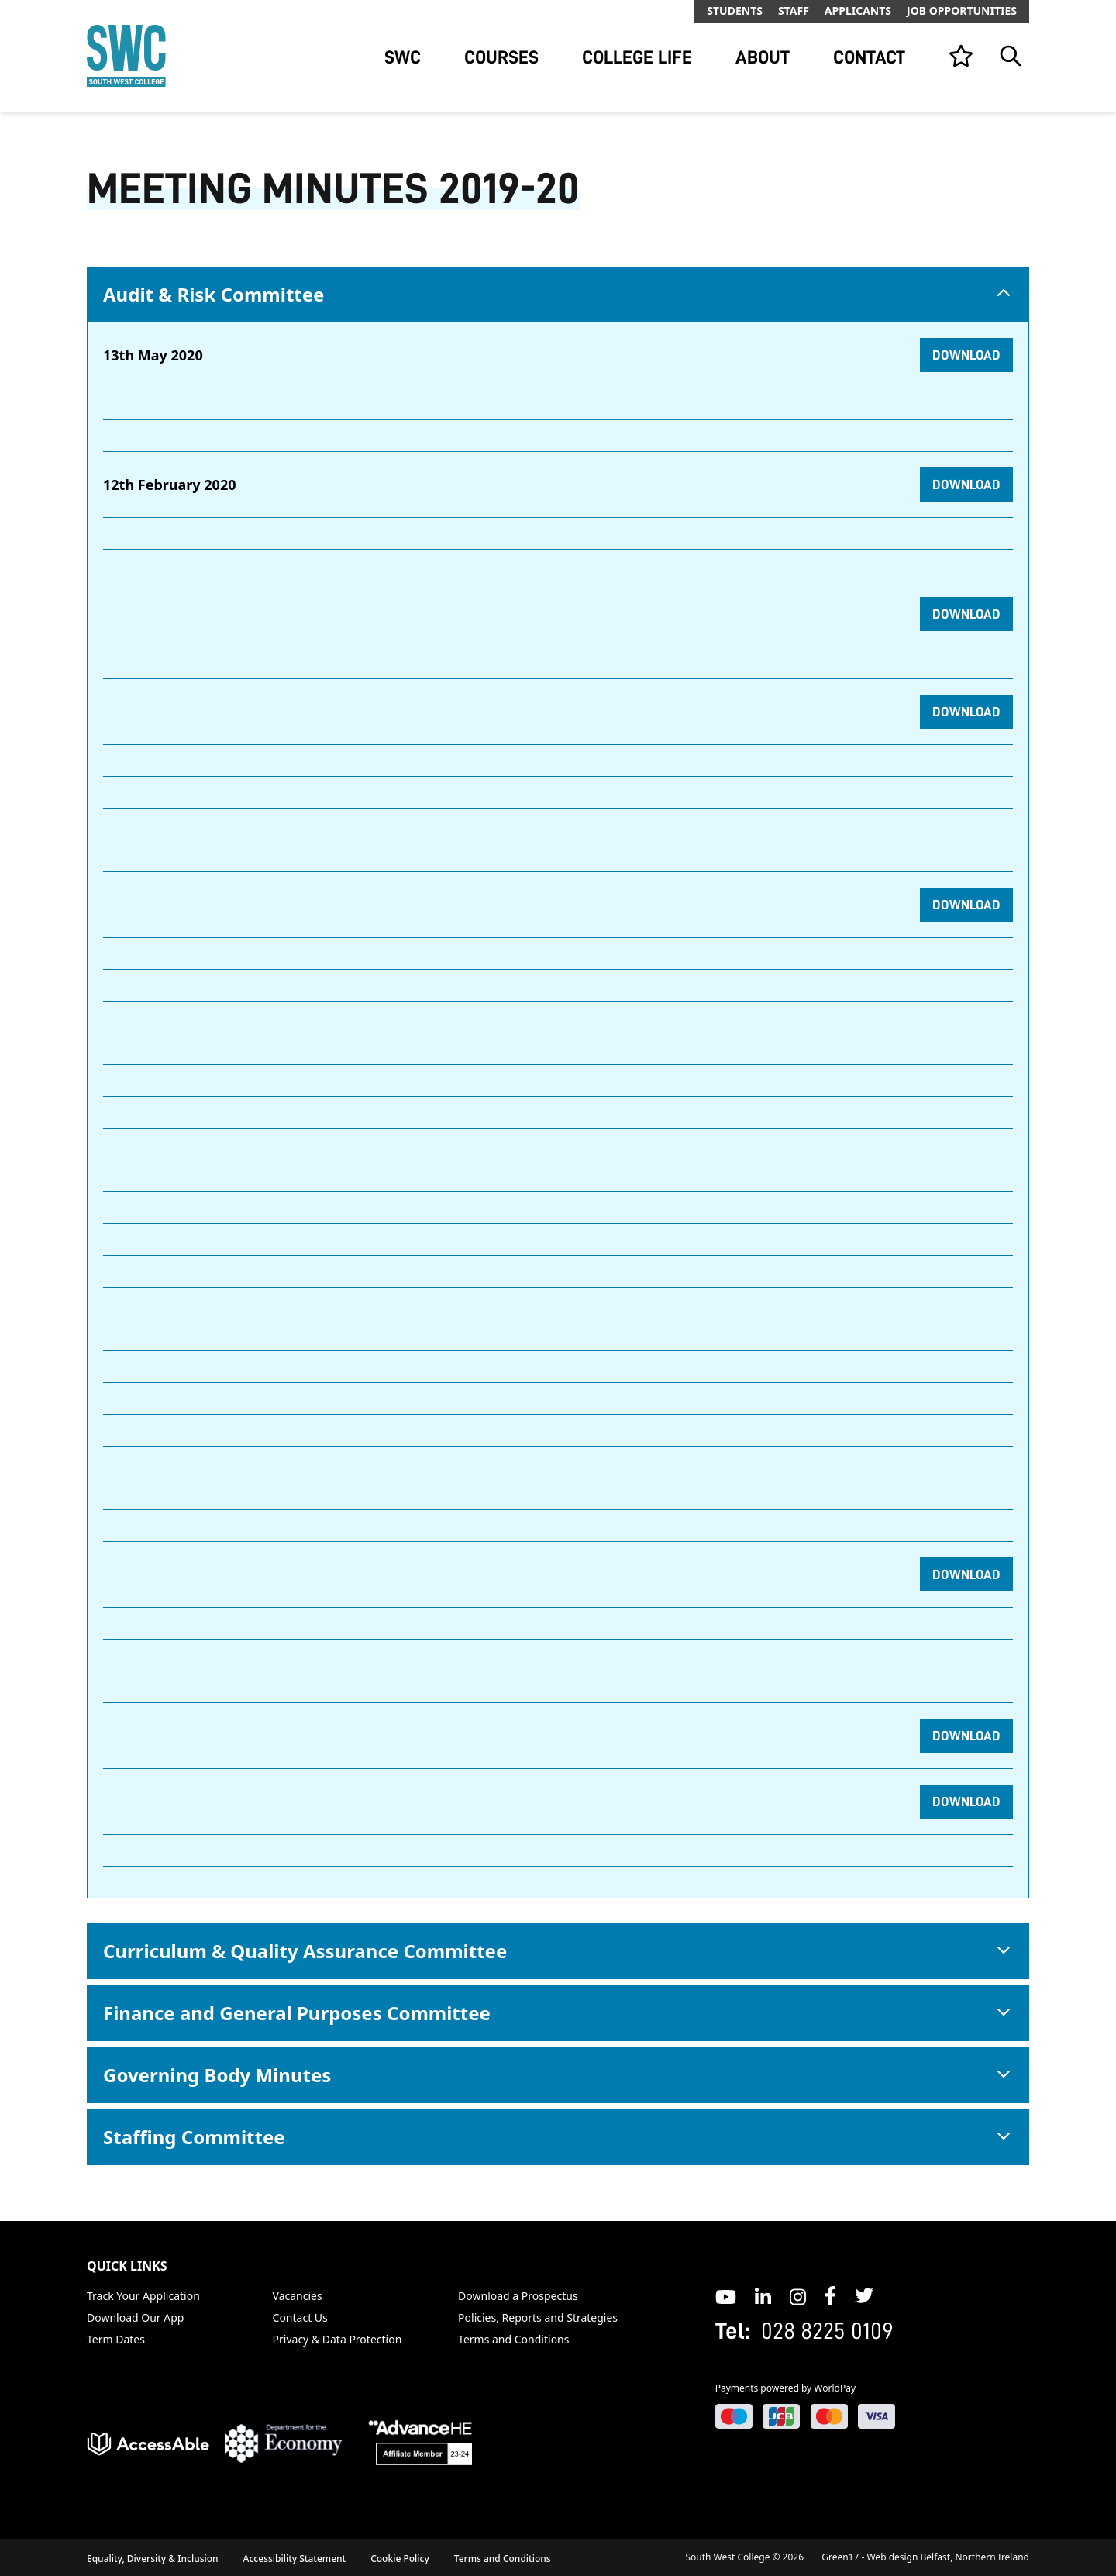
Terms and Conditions (513, 2339)
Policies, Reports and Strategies (538, 2317)
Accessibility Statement (294, 2558)
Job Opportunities (962, 10)
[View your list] (961, 55)
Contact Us (300, 2317)
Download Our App (135, 2317)
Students (735, 10)
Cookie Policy (399, 2558)
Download (966, 355)
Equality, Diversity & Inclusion (153, 2558)
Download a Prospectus (518, 2295)
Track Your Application (143, 2295)
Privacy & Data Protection (337, 2339)
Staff (793, 10)
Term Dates (116, 2339)
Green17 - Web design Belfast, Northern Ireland (925, 2557)
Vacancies (297, 2295)
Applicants (858, 10)
